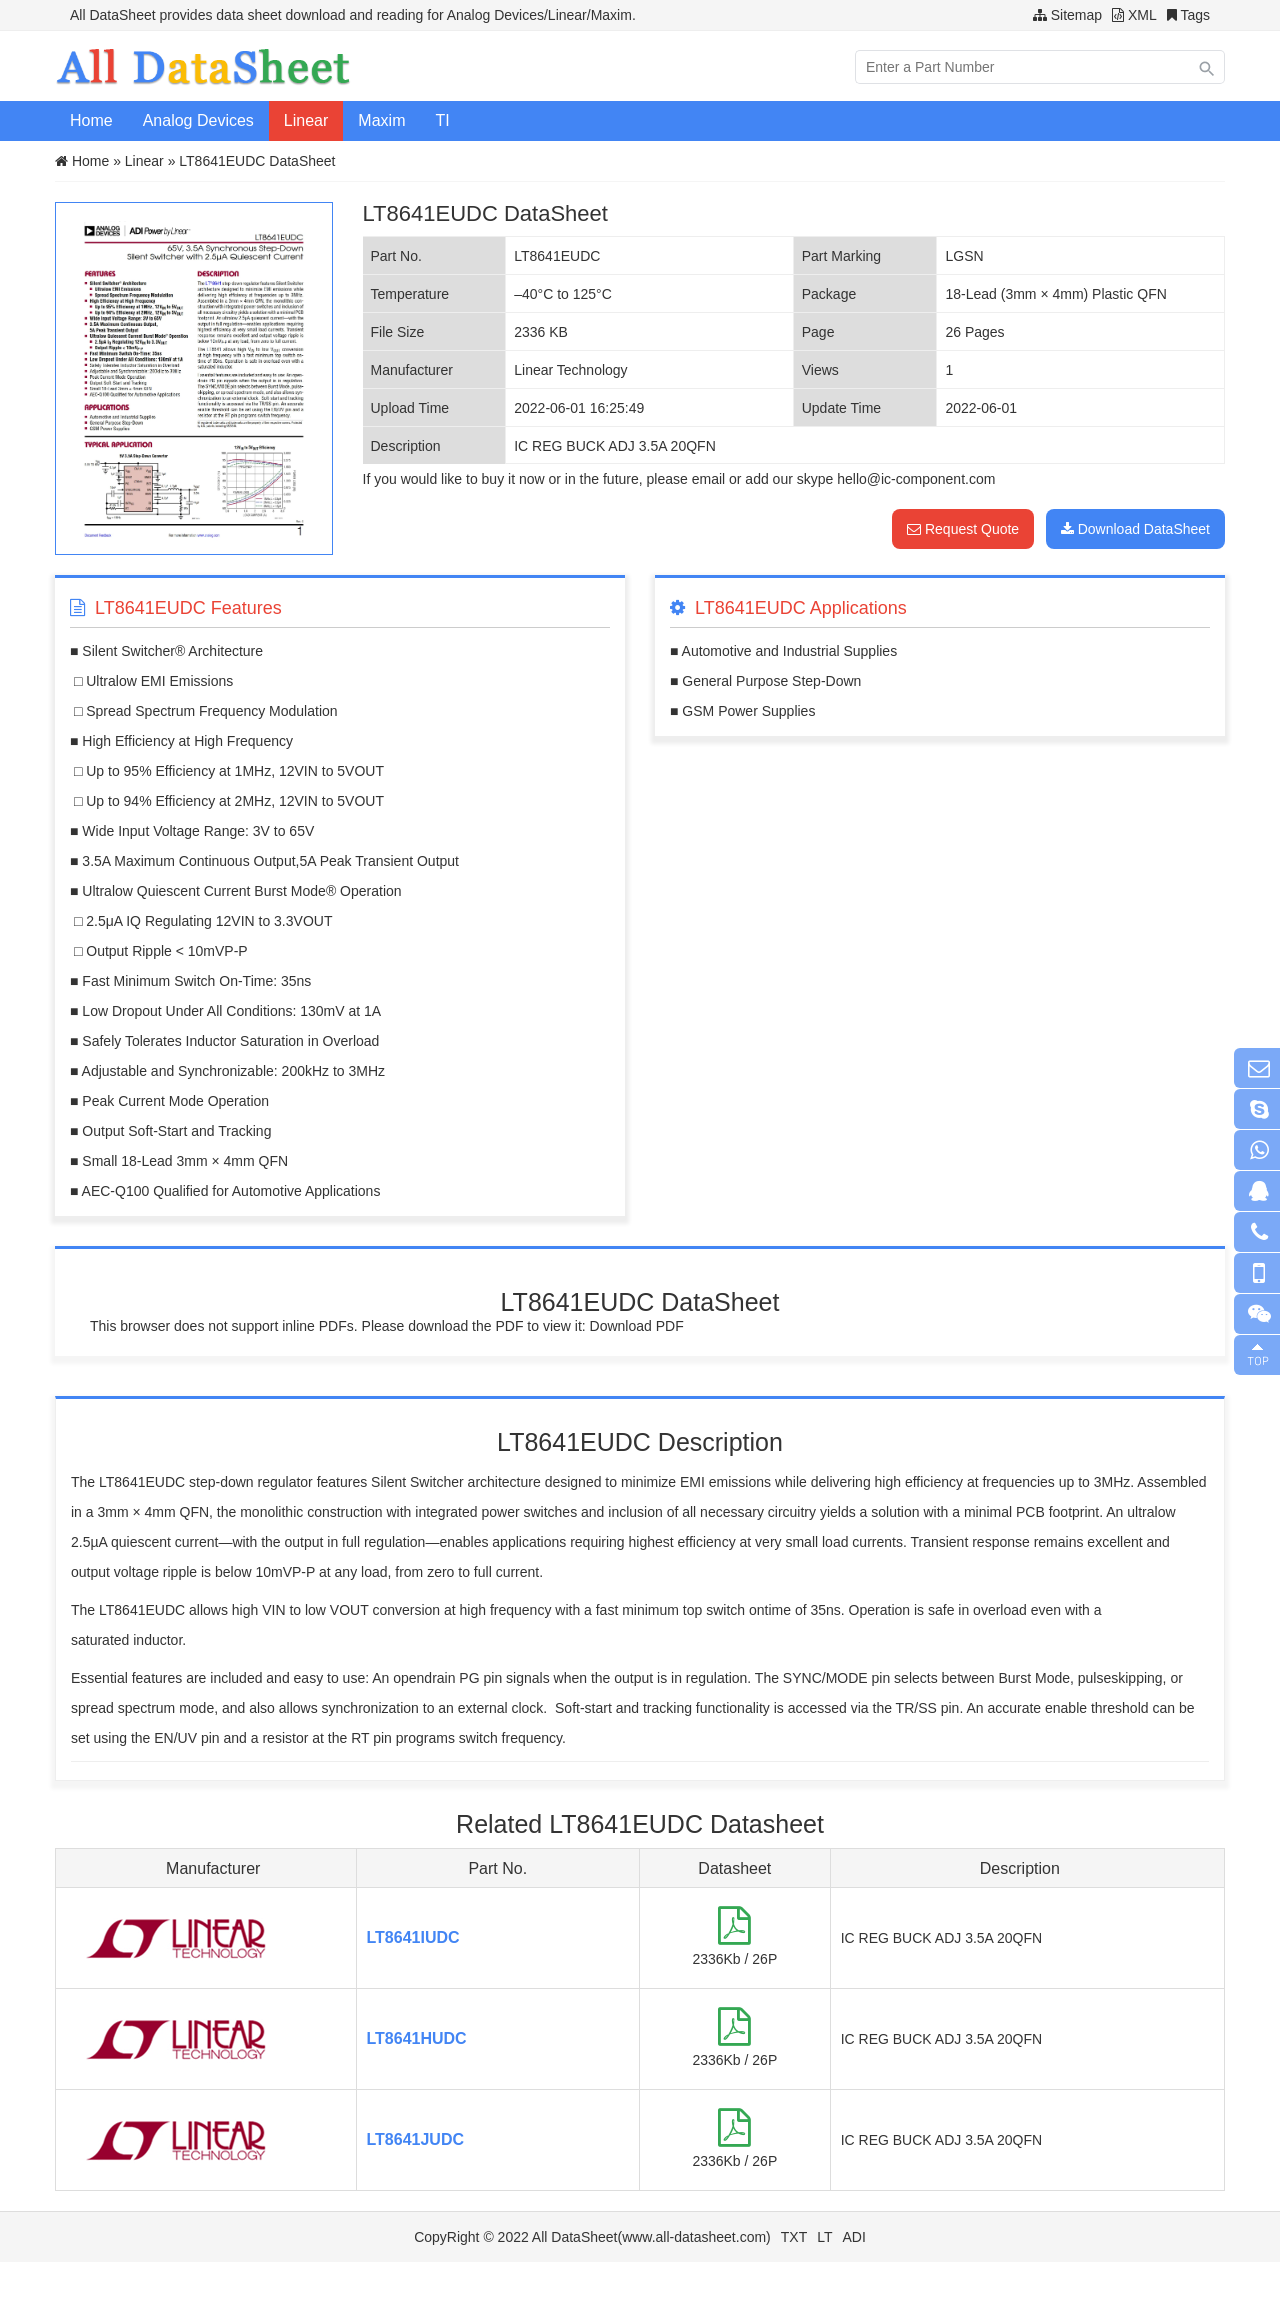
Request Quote (963, 529)
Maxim (381, 120)
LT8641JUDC (416, 2139)
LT (824, 2237)
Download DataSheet (1135, 529)
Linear (306, 120)
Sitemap (1076, 15)
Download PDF (637, 1326)
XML (1142, 15)
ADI (854, 2237)
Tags (1195, 15)
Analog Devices (198, 120)
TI (442, 120)
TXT (794, 2237)
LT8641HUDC (417, 2038)
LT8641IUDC (413, 1937)
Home (91, 120)
